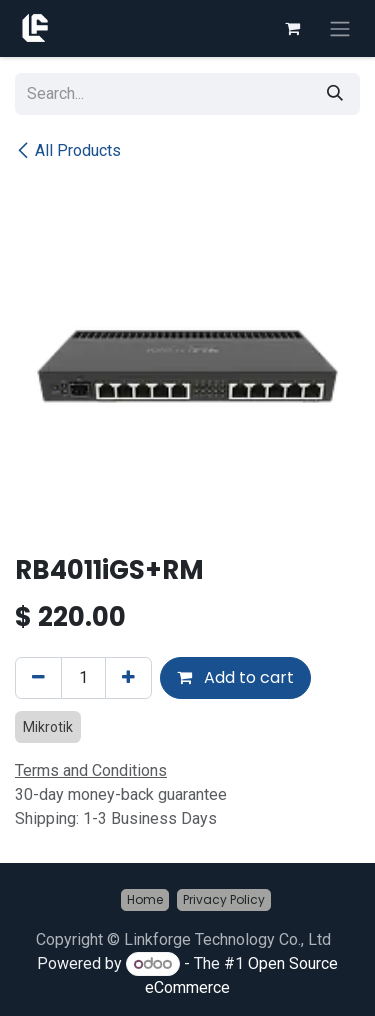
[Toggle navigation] (340, 28)
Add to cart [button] (235, 677)
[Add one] (128, 678)
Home (145, 899)
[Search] (335, 94)
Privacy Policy (224, 899)
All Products (68, 150)
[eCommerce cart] (292, 28)
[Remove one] (38, 678)
